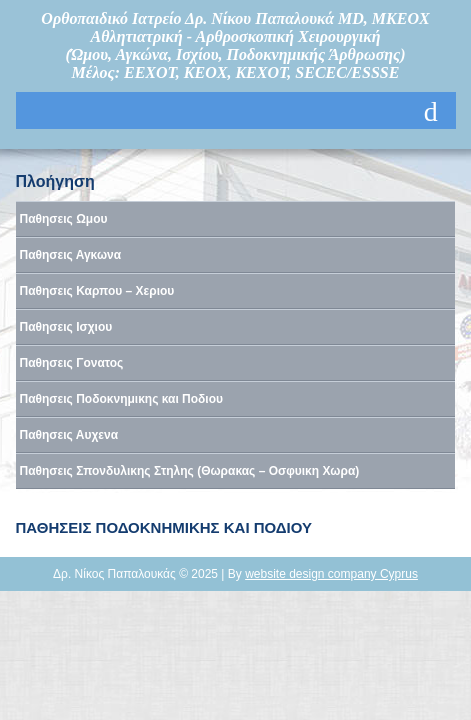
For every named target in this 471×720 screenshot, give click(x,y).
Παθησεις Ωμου (64, 219)
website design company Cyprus (331, 574)
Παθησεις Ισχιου (66, 327)
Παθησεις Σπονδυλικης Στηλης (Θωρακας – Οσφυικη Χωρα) (190, 471)
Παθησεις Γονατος (72, 363)
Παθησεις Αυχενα (69, 435)
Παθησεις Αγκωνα (71, 255)
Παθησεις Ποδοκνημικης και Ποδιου (122, 399)
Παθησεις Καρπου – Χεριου (97, 291)
